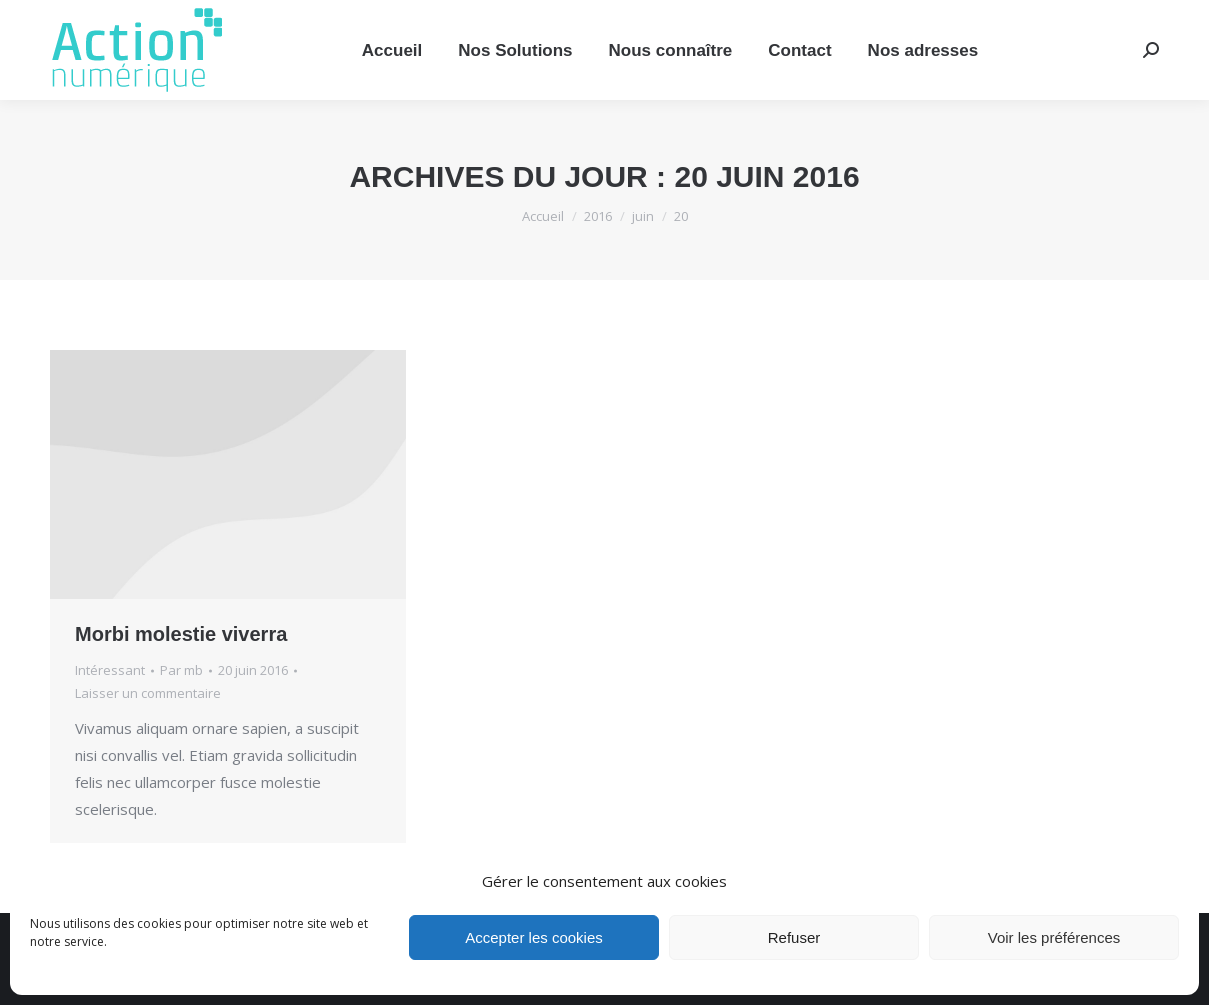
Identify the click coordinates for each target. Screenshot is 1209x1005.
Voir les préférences (1054, 937)
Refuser (794, 937)
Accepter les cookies (534, 937)
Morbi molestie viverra (181, 634)
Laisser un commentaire (148, 693)
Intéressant (110, 670)
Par (181, 670)
